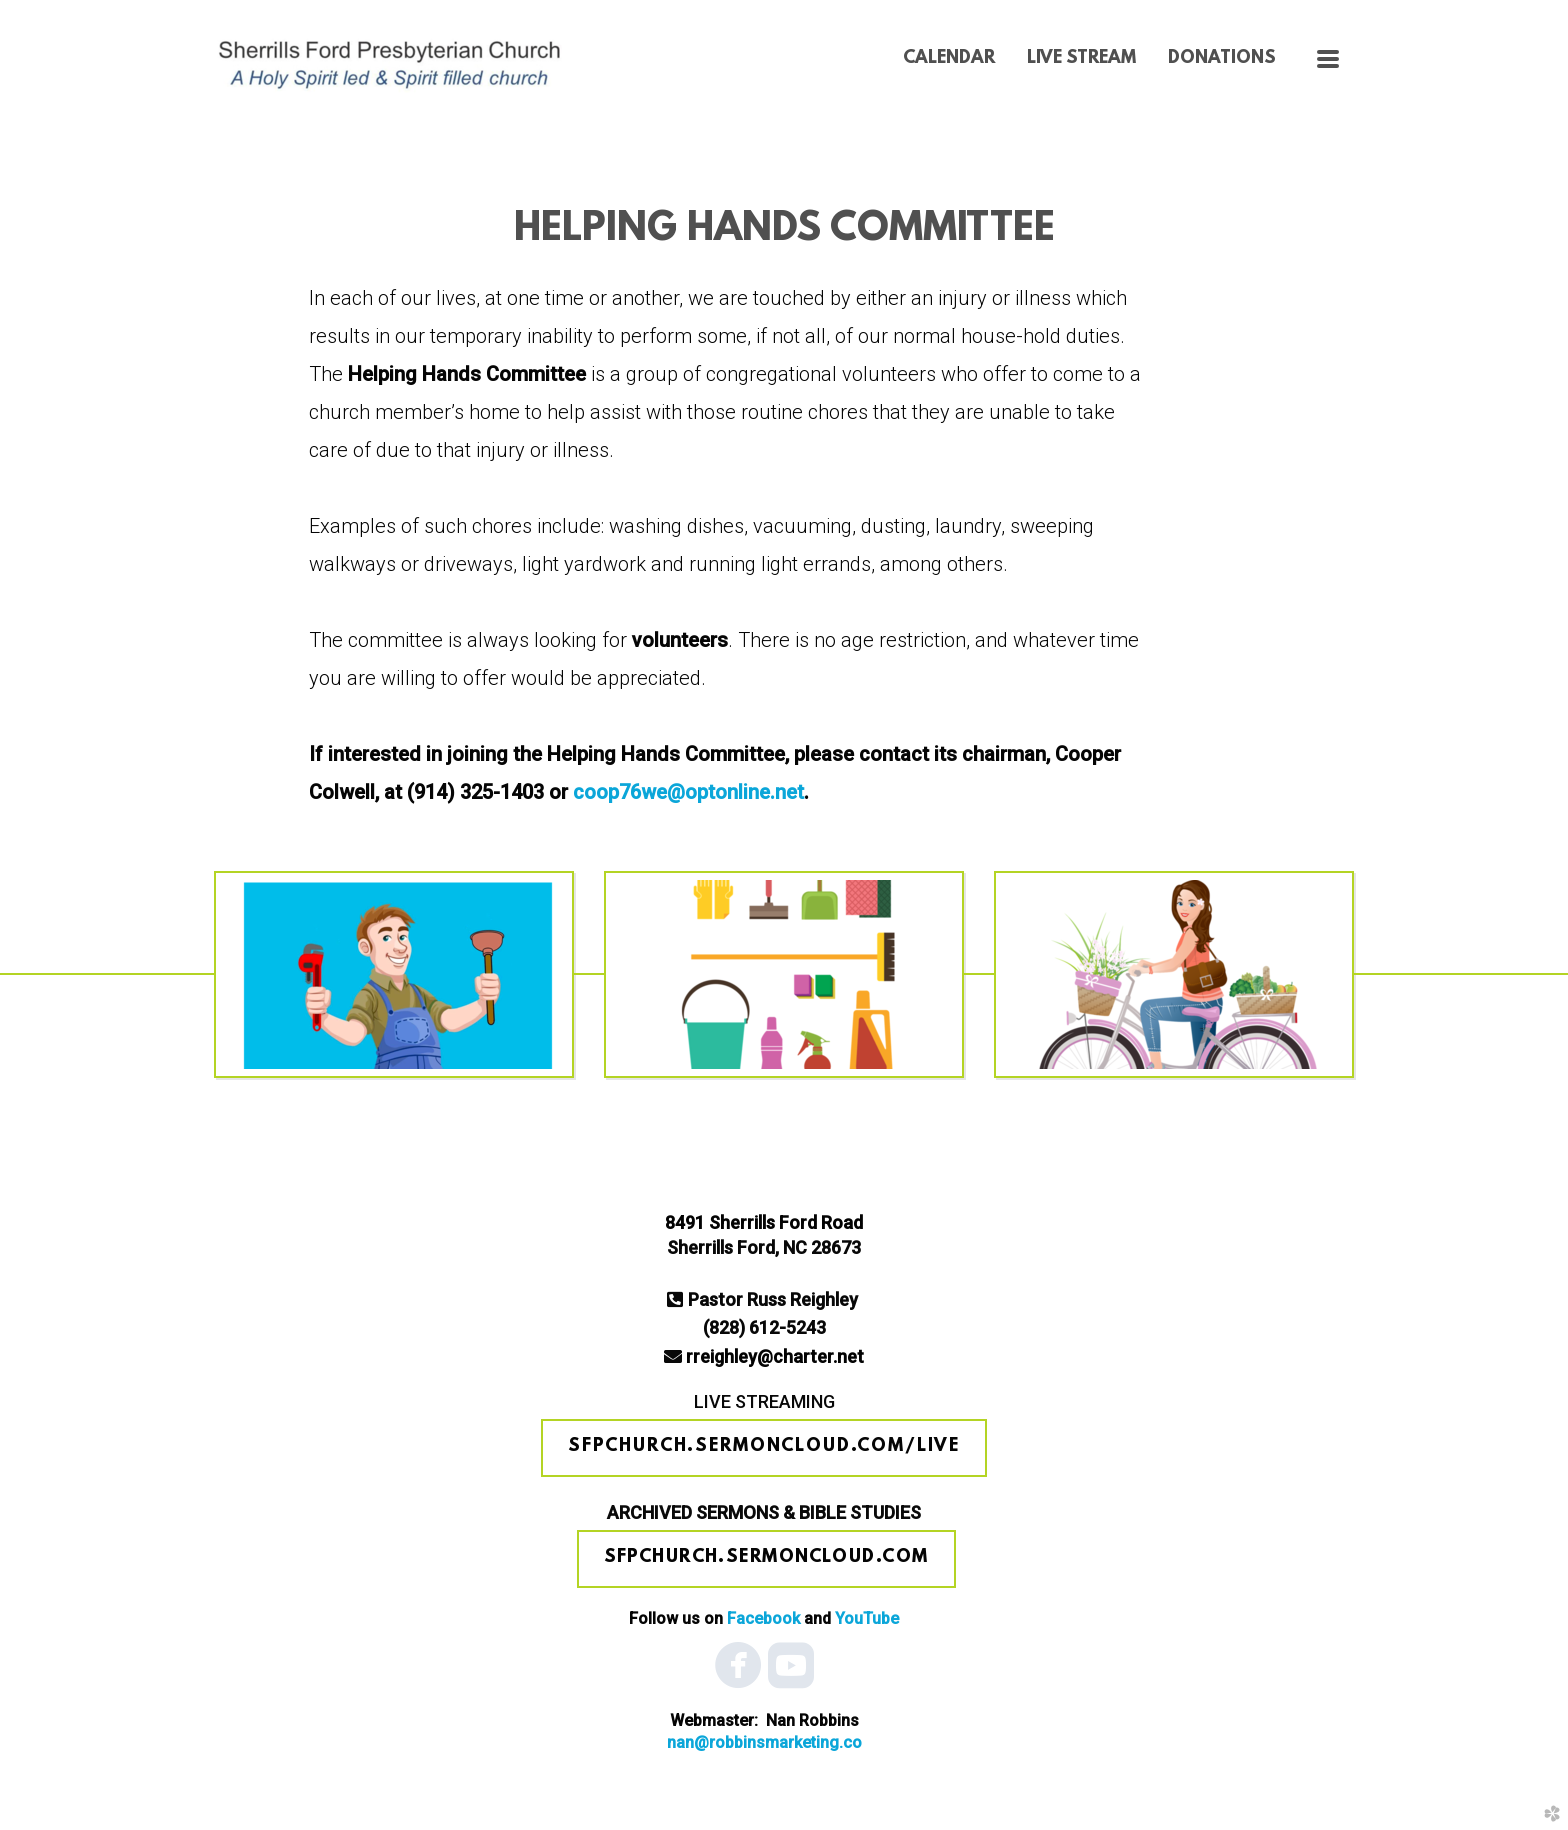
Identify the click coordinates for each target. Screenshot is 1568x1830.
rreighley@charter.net (775, 1356)
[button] (764, 1448)
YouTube (867, 1618)
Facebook (763, 1618)
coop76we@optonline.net (688, 792)
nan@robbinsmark (764, 1742)
